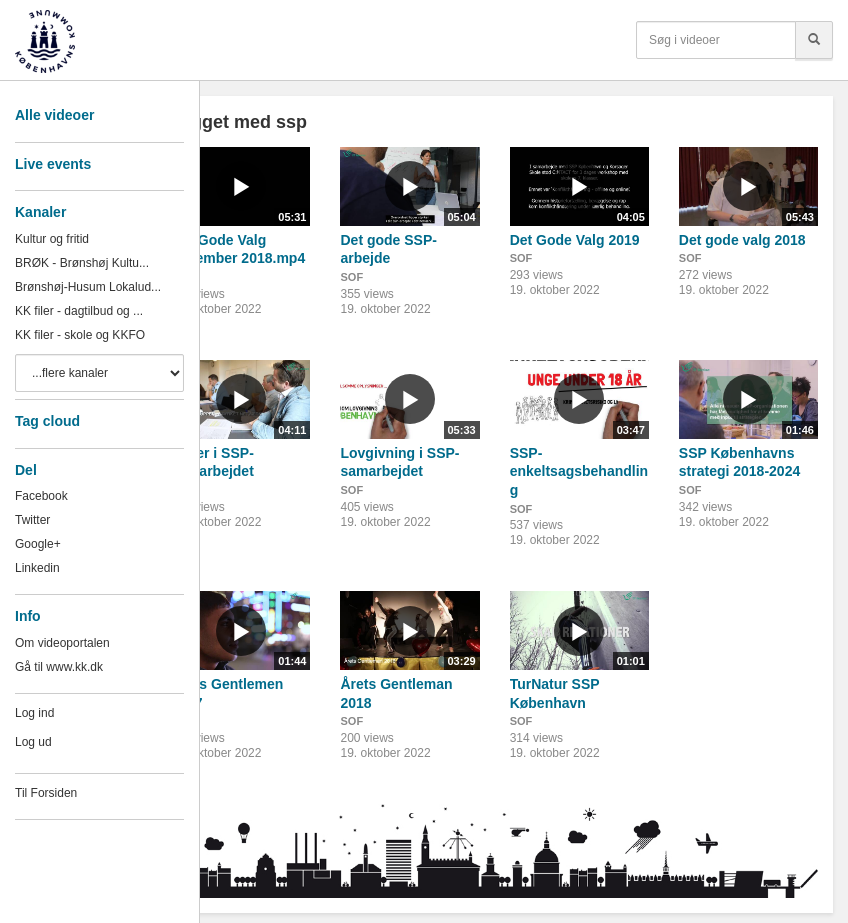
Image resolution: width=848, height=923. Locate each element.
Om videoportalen (62, 643)
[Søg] (814, 40)
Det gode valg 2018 (742, 240)
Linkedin (37, 568)
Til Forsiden (46, 793)
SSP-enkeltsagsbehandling (579, 471)
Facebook (41, 496)
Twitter (32, 520)
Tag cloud (47, 421)
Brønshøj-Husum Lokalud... (88, 287)
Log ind (34, 713)
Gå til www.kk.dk (59, 667)
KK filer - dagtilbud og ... (79, 311)
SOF (351, 277)
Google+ (38, 544)
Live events (53, 164)
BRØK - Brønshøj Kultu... (82, 263)
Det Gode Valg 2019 (575, 240)
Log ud (33, 742)
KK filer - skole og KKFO (80, 335)
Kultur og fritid (52, 239)
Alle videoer (54, 115)
